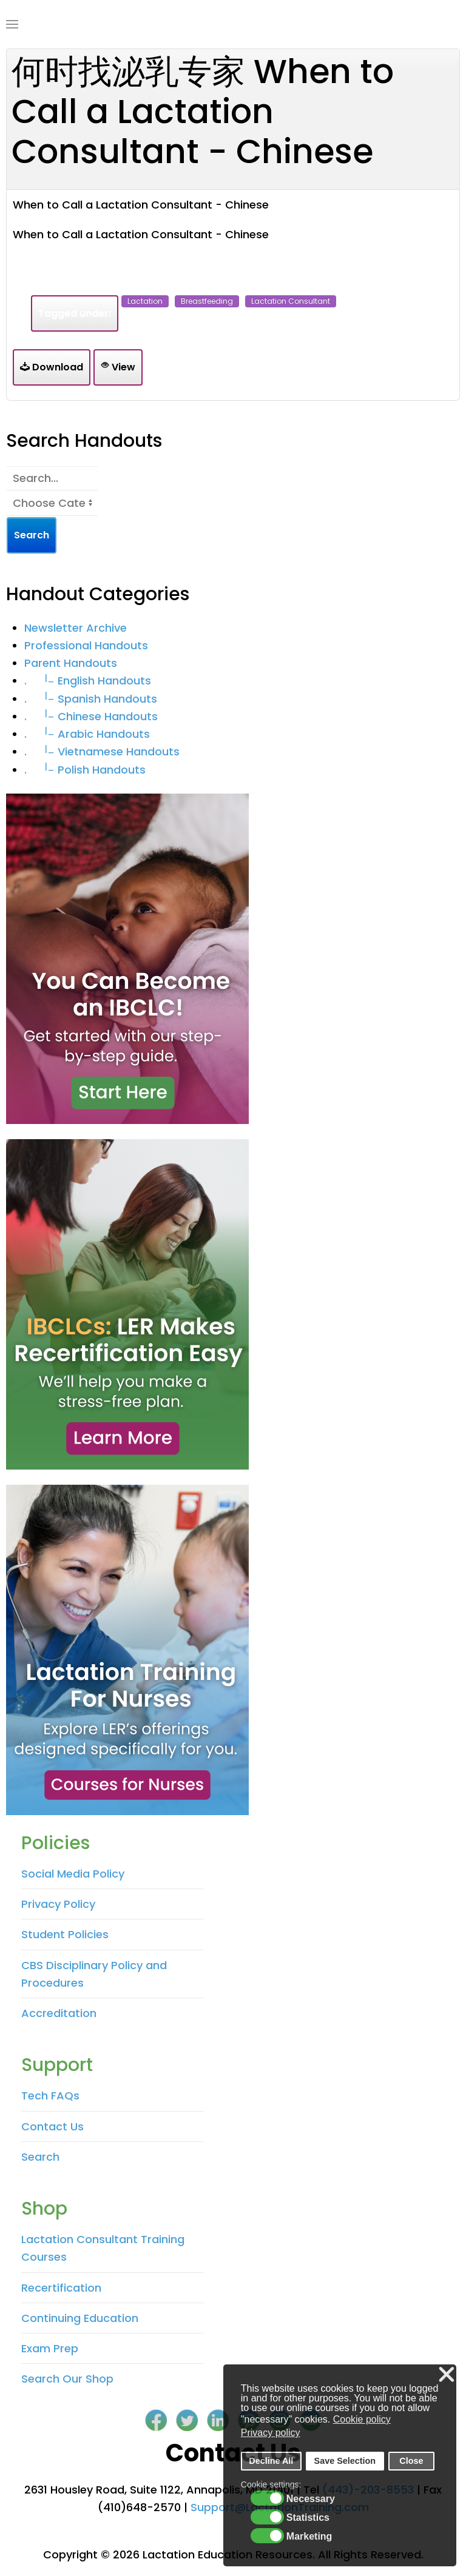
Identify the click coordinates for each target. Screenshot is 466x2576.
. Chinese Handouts (91, 716)
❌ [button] (446, 2375)
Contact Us (52, 2126)
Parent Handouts (70, 663)
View (118, 367)
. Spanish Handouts (90, 698)
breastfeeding (207, 301)
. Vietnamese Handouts (102, 751)
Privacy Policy (58, 1904)
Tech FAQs (50, 2095)
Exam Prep (49, 2348)
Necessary (310, 2499)
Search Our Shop (67, 2378)
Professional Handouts (86, 645)
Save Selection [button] (345, 2461)
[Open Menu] (12, 24)
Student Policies (65, 1934)
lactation (145, 301)
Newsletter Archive (75, 627)
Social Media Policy (72, 1873)
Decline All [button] (271, 2461)
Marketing (309, 2536)
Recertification (61, 2287)
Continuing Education (79, 2318)
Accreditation (58, 2013)
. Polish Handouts (85, 769)
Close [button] (411, 2461)
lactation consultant (290, 301)
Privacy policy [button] (270, 2432)
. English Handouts (87, 680)
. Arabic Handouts (87, 733)
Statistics (307, 2518)
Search (40, 2156)
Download (51, 367)
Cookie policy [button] (362, 2419)
